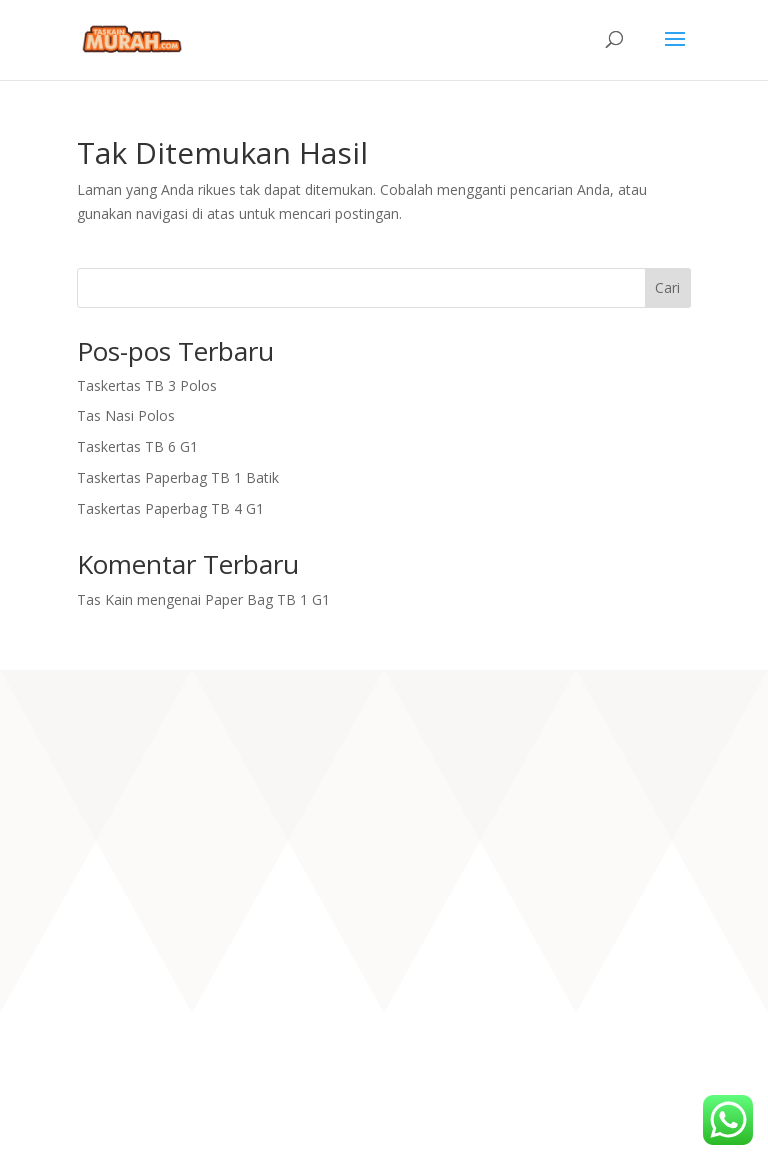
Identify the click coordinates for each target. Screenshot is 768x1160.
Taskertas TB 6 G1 (137, 446)
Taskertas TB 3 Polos (147, 385)
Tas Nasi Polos (126, 415)
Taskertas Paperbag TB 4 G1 (170, 508)
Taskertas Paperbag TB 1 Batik (178, 477)
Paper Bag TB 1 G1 (267, 599)
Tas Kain (105, 599)
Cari (667, 287)
